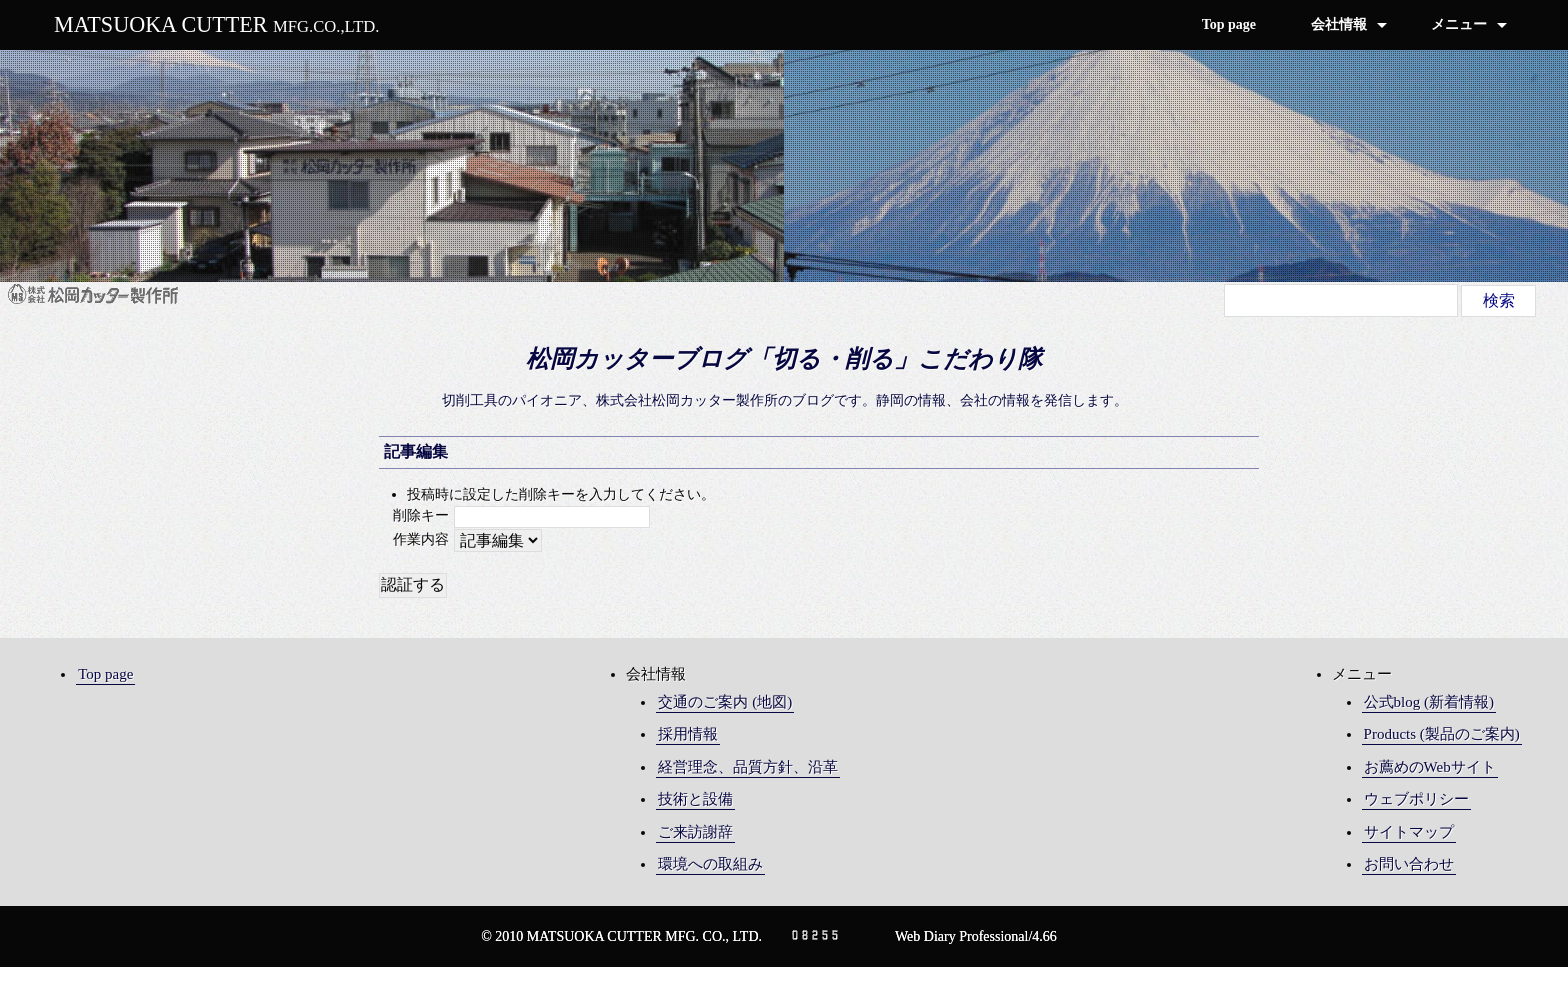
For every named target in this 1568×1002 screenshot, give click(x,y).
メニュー (1459, 24)
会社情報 (1339, 24)
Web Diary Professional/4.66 (976, 936)
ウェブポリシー (1416, 799)
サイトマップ (1409, 832)
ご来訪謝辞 (695, 832)
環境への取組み (710, 864)
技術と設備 (695, 799)
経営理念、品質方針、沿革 (748, 767)
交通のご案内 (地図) (725, 702)
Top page (1229, 24)
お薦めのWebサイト (1430, 767)
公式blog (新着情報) (1429, 702)
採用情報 (688, 734)
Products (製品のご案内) (1442, 734)
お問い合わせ (1409, 864)
